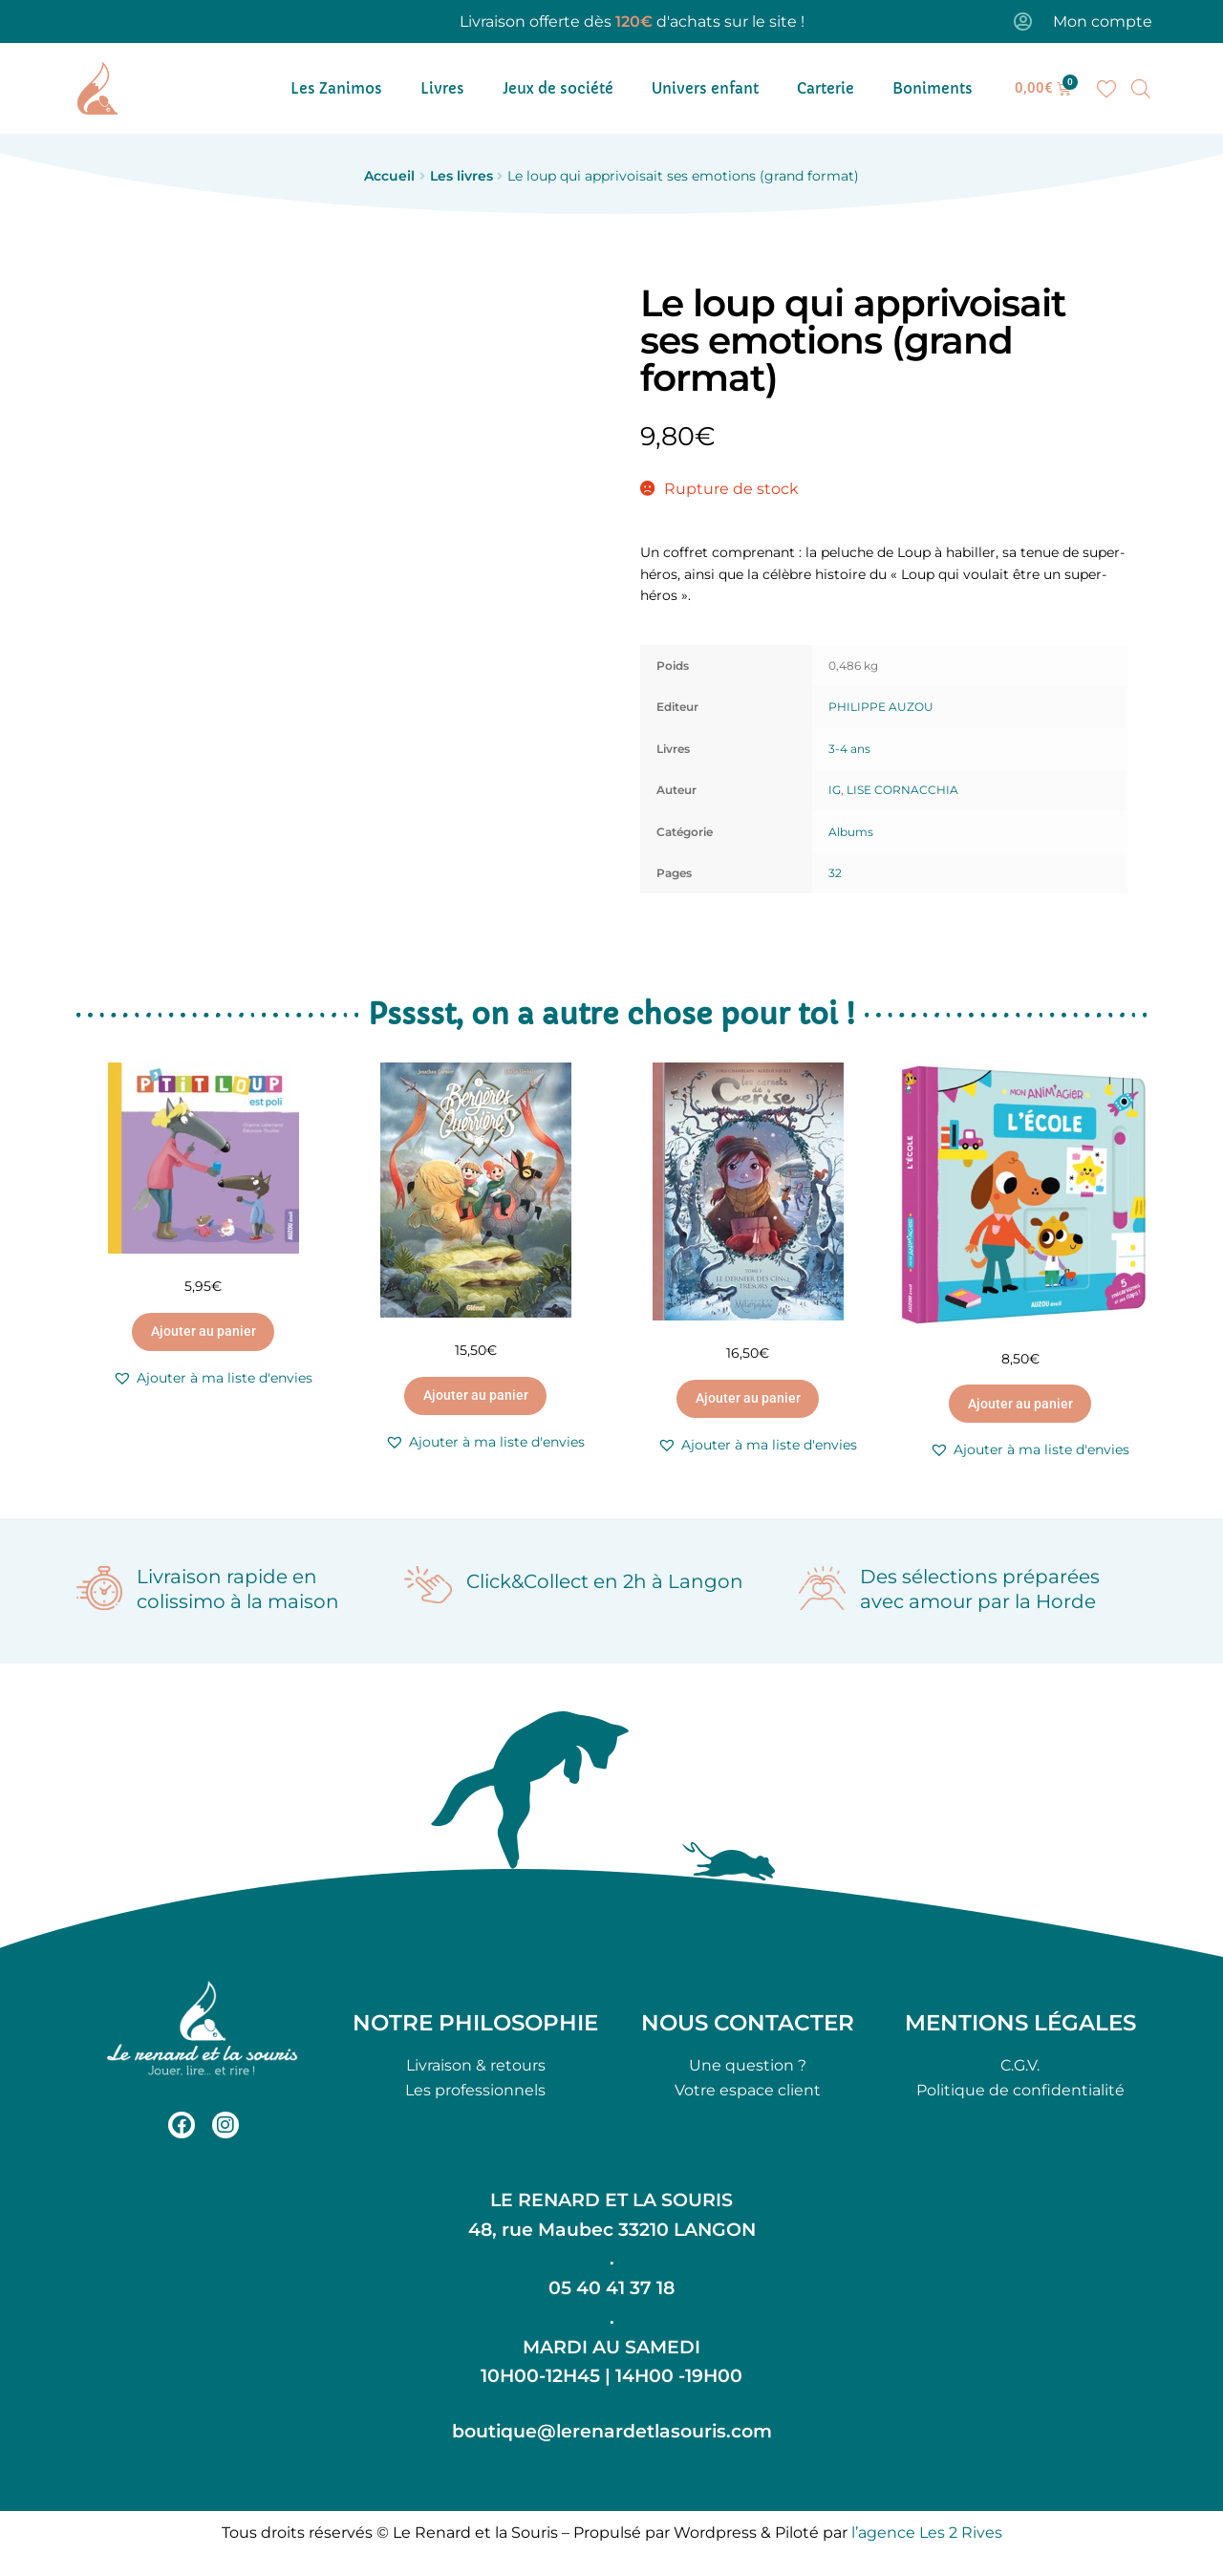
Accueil (389, 175)
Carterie (825, 88)
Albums (850, 832)
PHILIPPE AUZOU (880, 706)
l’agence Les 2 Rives (926, 2532)
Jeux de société (558, 88)
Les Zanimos (336, 88)
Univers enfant (705, 88)
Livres (442, 88)
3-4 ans (849, 748)
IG (834, 790)
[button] (212, 1378)
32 (835, 873)
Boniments (932, 88)
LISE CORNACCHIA (902, 790)
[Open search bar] (1140, 88)
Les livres (461, 175)
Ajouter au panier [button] (203, 1331)
